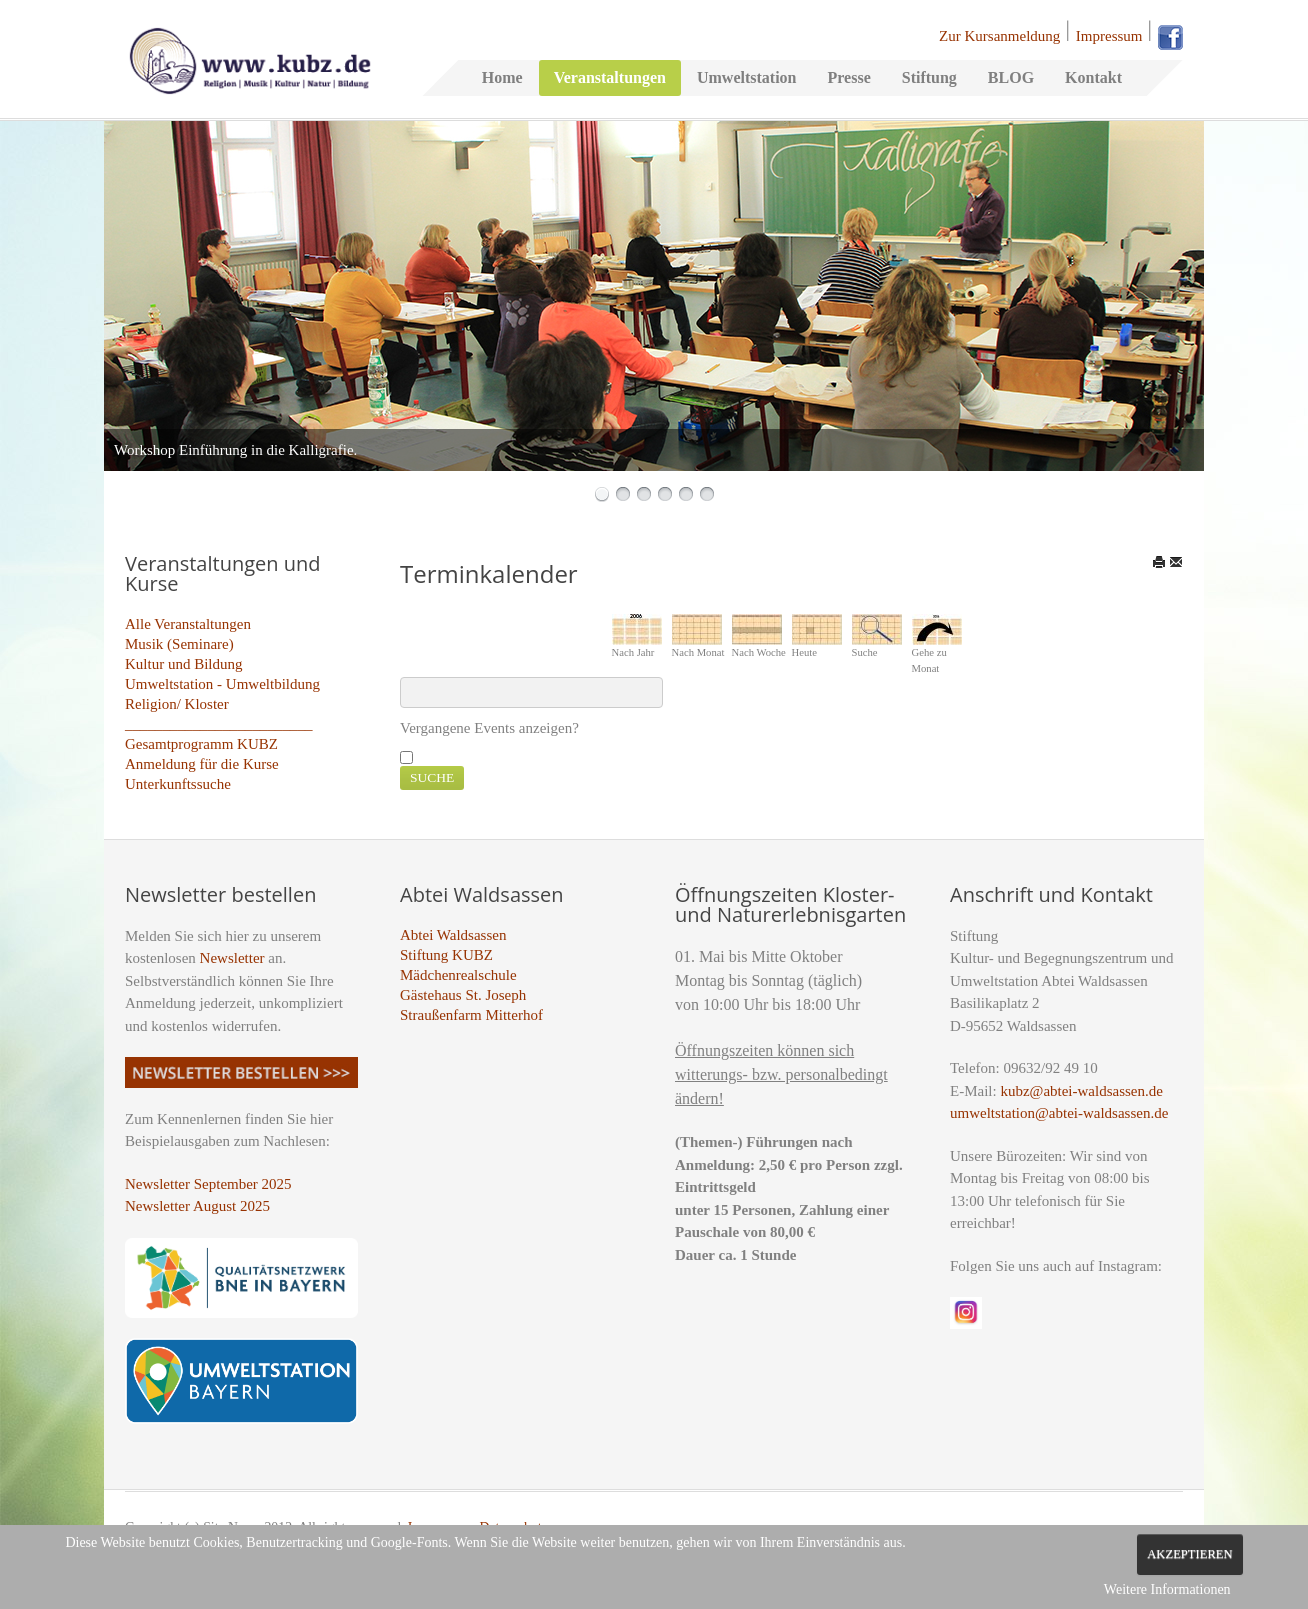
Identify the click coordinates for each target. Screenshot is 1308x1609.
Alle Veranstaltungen (188, 624)
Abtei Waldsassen (453, 935)
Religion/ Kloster (177, 704)
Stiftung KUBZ (446, 955)
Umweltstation (747, 77)
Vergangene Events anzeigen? (489, 728)
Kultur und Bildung (184, 664)
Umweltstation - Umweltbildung (222, 684)
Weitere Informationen (1167, 1589)
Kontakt (1093, 77)
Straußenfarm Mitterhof (471, 1015)
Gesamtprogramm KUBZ (201, 744)
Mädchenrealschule (458, 975)
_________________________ (219, 724)
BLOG (1011, 77)
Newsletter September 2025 (208, 1184)
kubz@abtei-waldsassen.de (1081, 1091)
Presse (848, 77)
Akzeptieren (1189, 1554)
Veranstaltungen (610, 77)
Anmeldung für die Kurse (202, 764)
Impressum (1109, 36)
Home (502, 77)
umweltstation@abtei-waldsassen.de (1059, 1113)
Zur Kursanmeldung (999, 36)
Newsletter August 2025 (197, 1206)
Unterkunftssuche (178, 784)
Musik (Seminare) (179, 644)
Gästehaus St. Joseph (463, 995)
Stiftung (929, 77)
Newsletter (232, 958)
